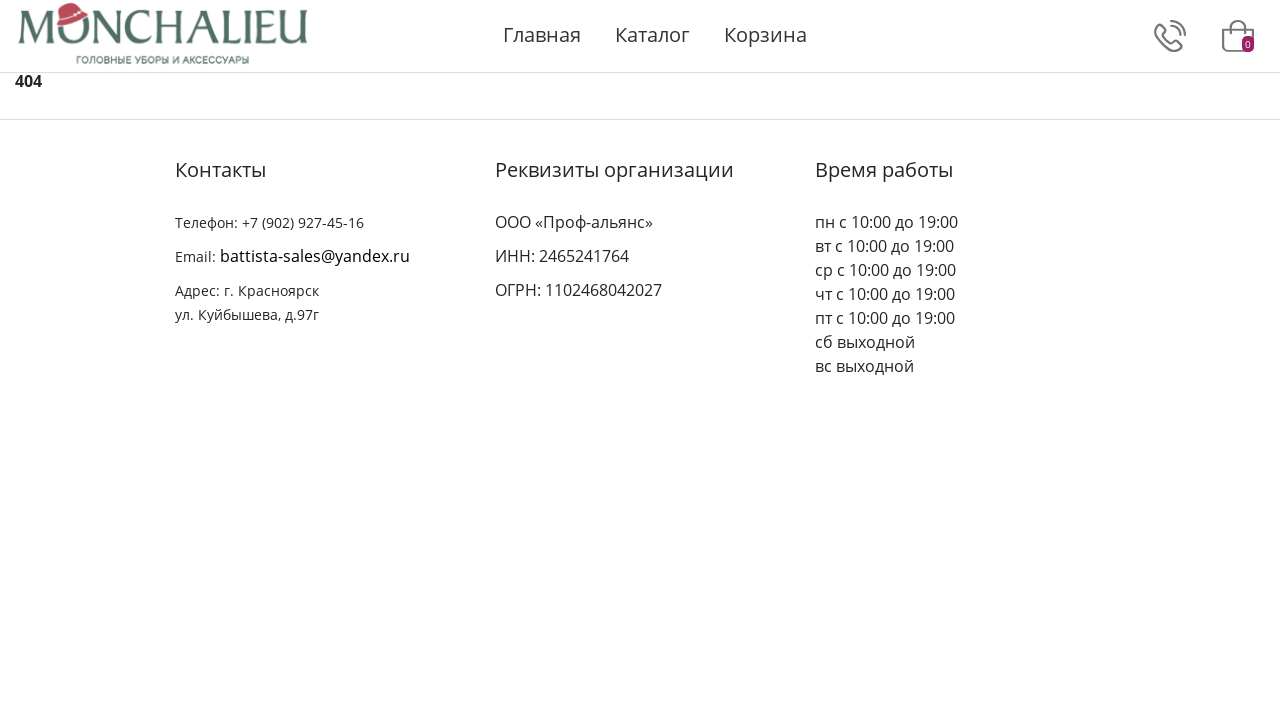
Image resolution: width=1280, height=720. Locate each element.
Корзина (765, 34)
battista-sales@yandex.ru (315, 256)
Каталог (652, 34)
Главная (542, 34)
